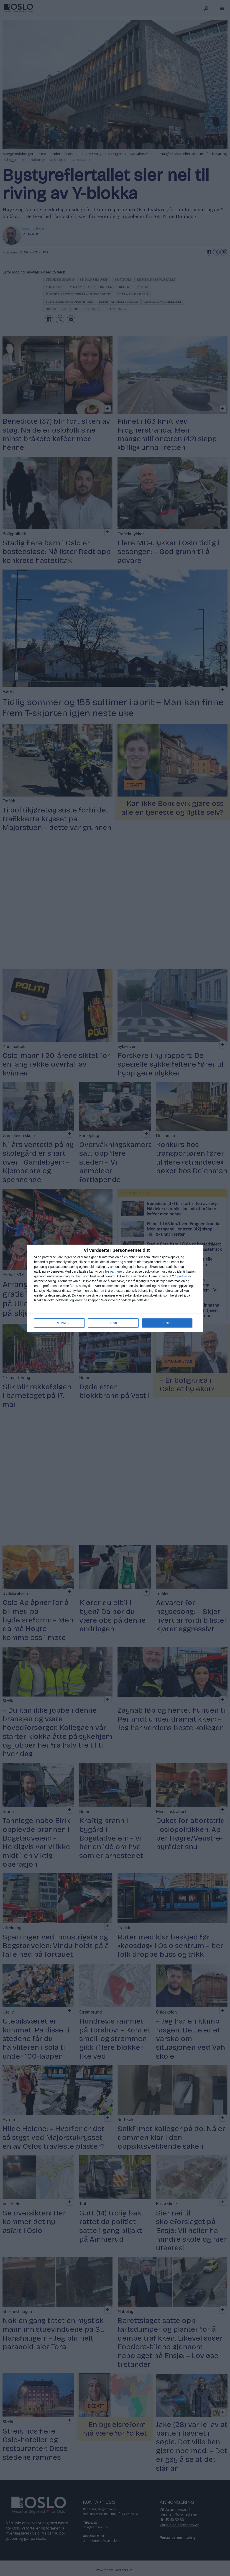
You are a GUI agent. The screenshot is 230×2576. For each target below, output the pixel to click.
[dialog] (115, 1288)
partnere (116, 1271)
